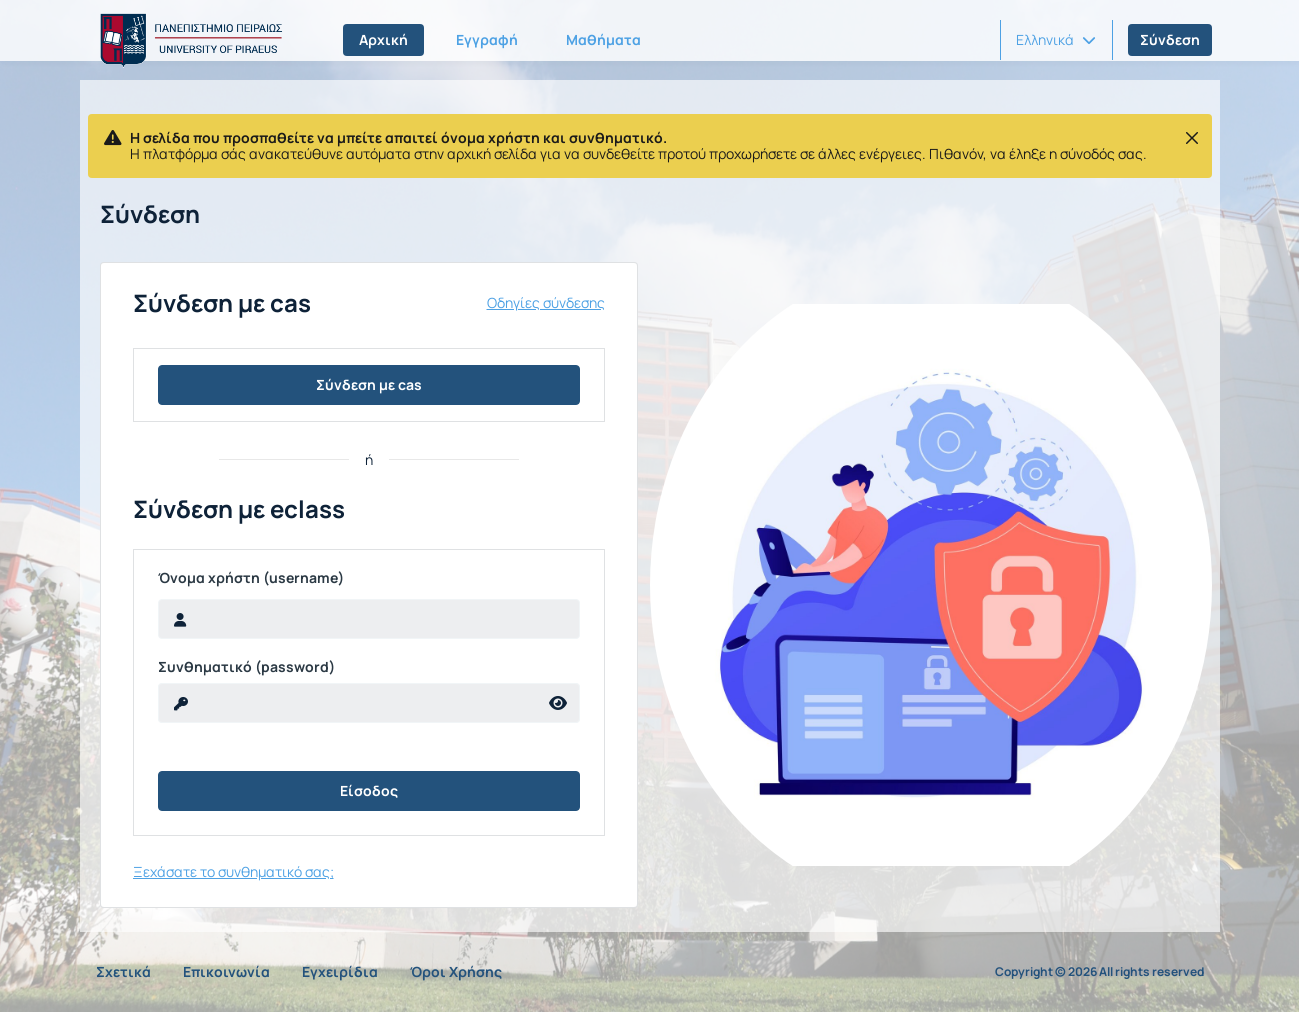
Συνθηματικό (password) (246, 667)
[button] (1056, 40)
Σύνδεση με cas (369, 384)
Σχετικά (123, 971)
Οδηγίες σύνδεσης (546, 303)
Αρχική (383, 39)
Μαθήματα (603, 39)
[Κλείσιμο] (1192, 138)
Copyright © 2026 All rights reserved (1099, 972)
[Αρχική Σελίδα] (188, 40)
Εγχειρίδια (340, 971)
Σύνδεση (1170, 39)
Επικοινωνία (226, 971)
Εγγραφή (487, 39)
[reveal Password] (348, 703)
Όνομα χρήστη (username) (251, 578)
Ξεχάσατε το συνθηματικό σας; (233, 871)
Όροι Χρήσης (456, 971)
